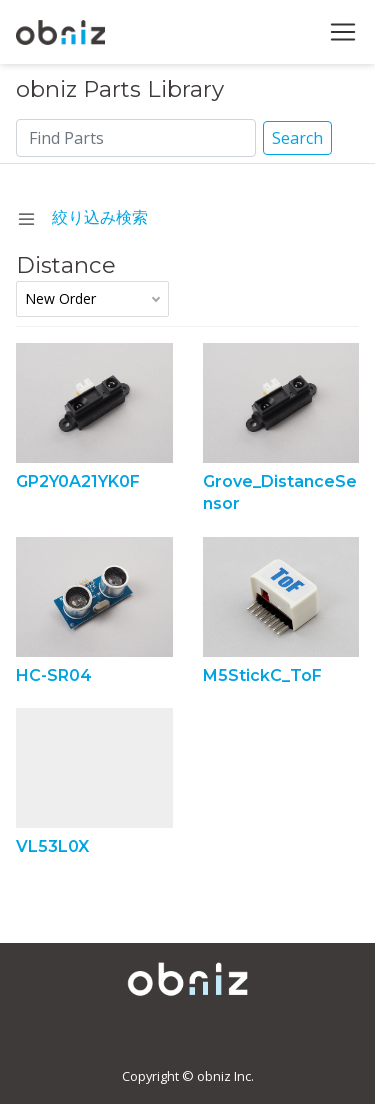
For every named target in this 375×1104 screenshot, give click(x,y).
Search (297, 138)
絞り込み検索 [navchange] (82, 217)
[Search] (136, 138)
